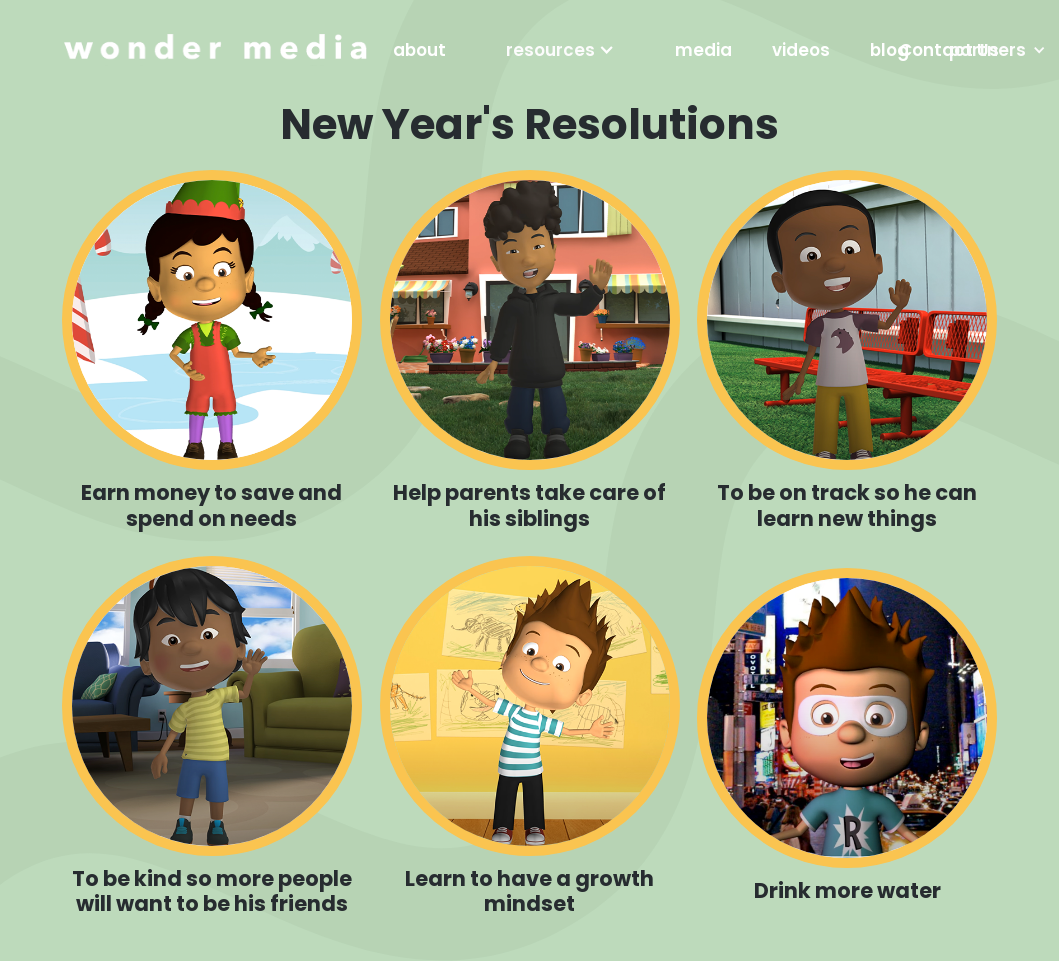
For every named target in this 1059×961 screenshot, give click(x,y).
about (419, 50)
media (703, 50)
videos (801, 50)
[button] (560, 50)
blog (889, 50)
